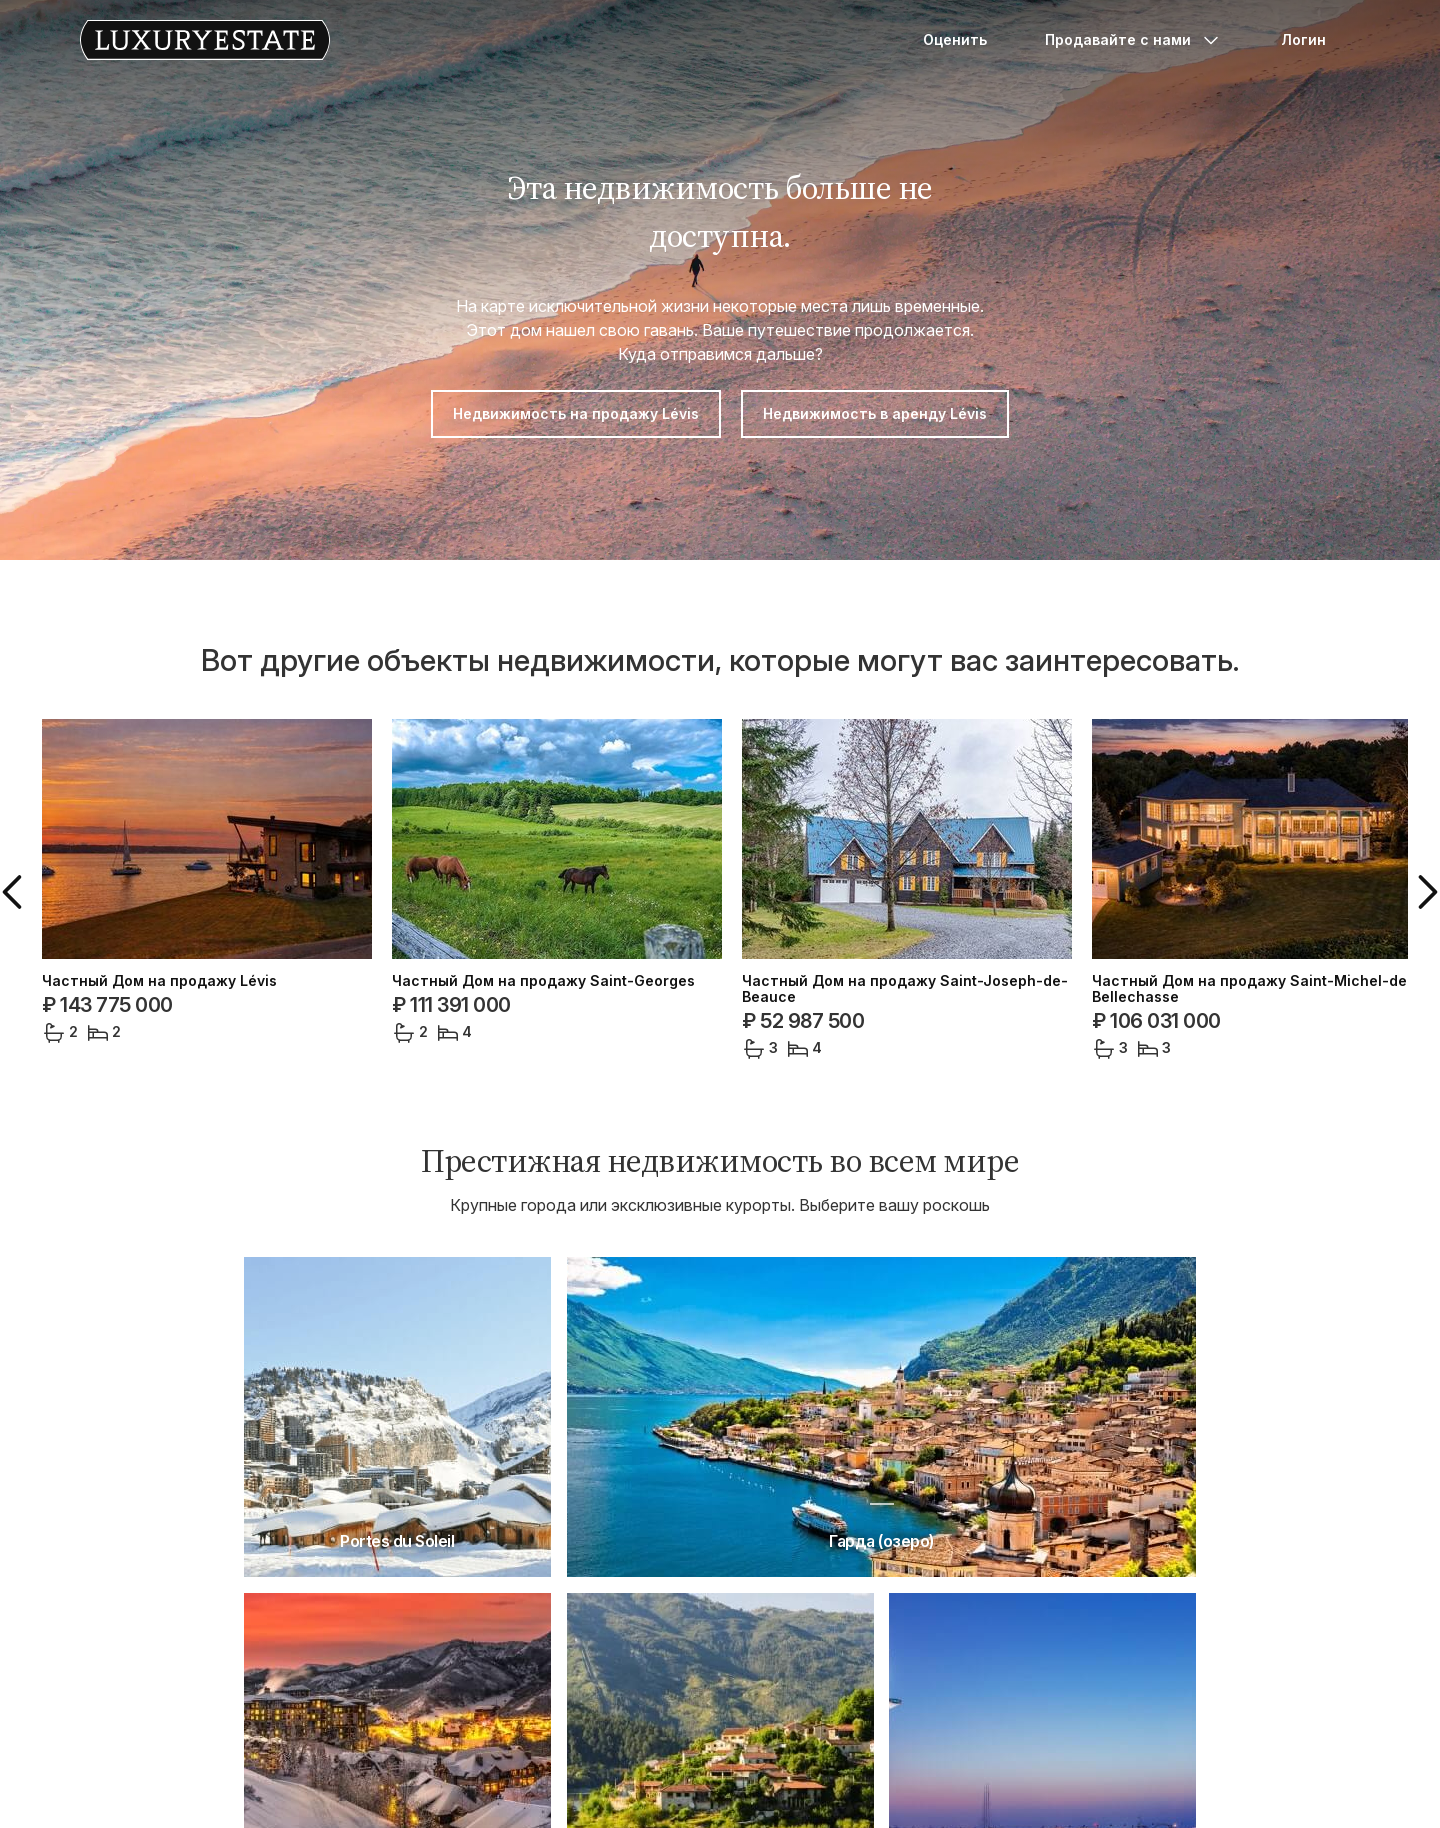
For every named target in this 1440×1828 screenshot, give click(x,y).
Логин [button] (1303, 39)
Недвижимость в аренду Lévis (875, 413)
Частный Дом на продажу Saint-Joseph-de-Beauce (905, 989)
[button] (16, 892)
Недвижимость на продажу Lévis (576, 413)
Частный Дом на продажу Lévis (159, 981)
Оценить (955, 39)
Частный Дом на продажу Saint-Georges (543, 981)
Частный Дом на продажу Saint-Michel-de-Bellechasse (1253, 989)
